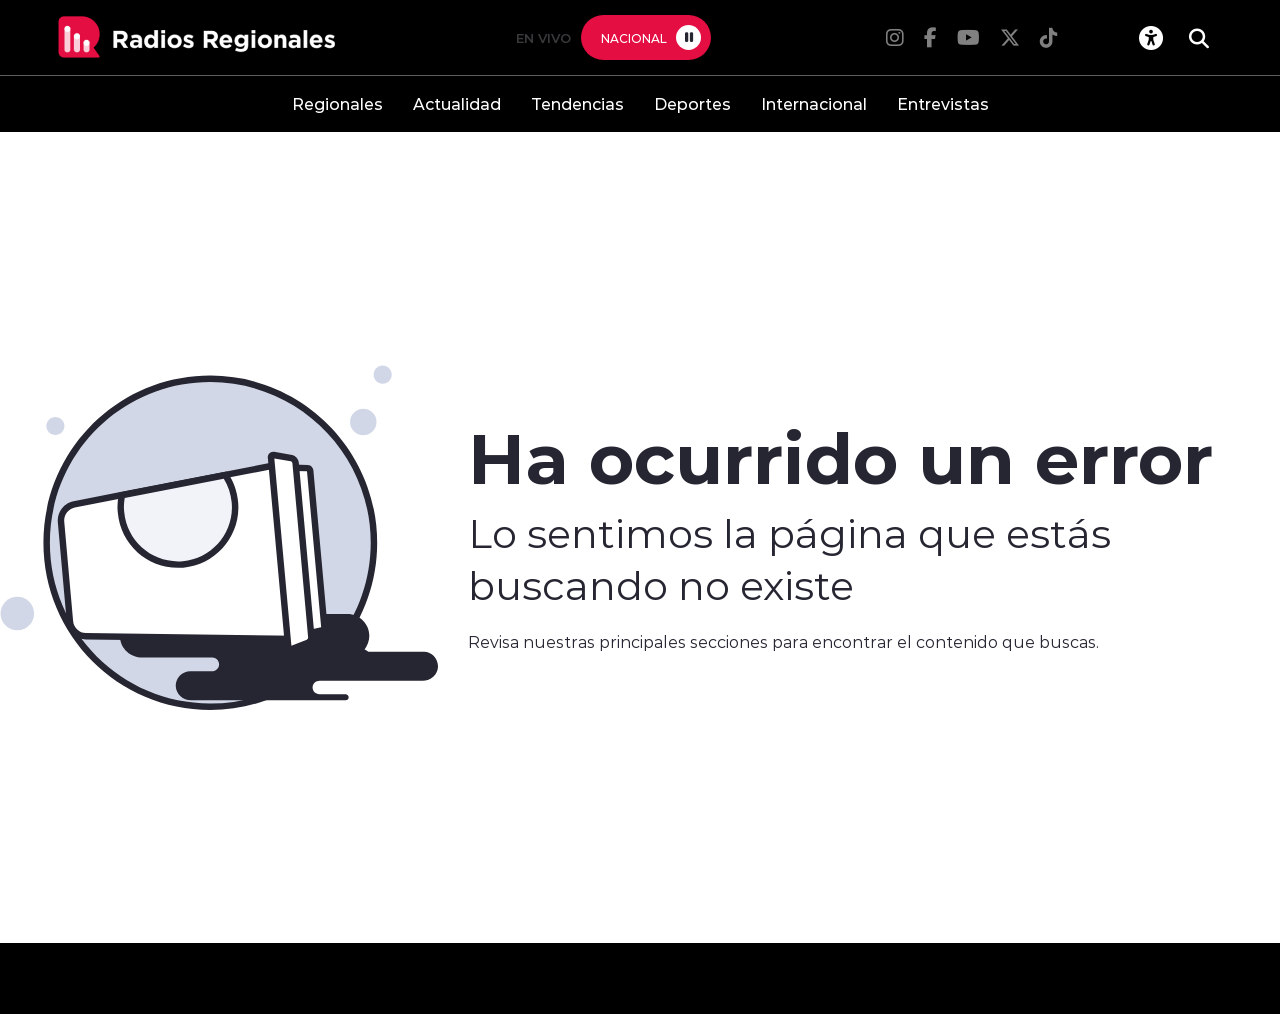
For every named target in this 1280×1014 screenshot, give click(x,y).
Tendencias (577, 103)
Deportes (692, 103)
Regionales (337, 103)
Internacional (814, 103)
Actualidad (457, 103)
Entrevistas (943, 103)
